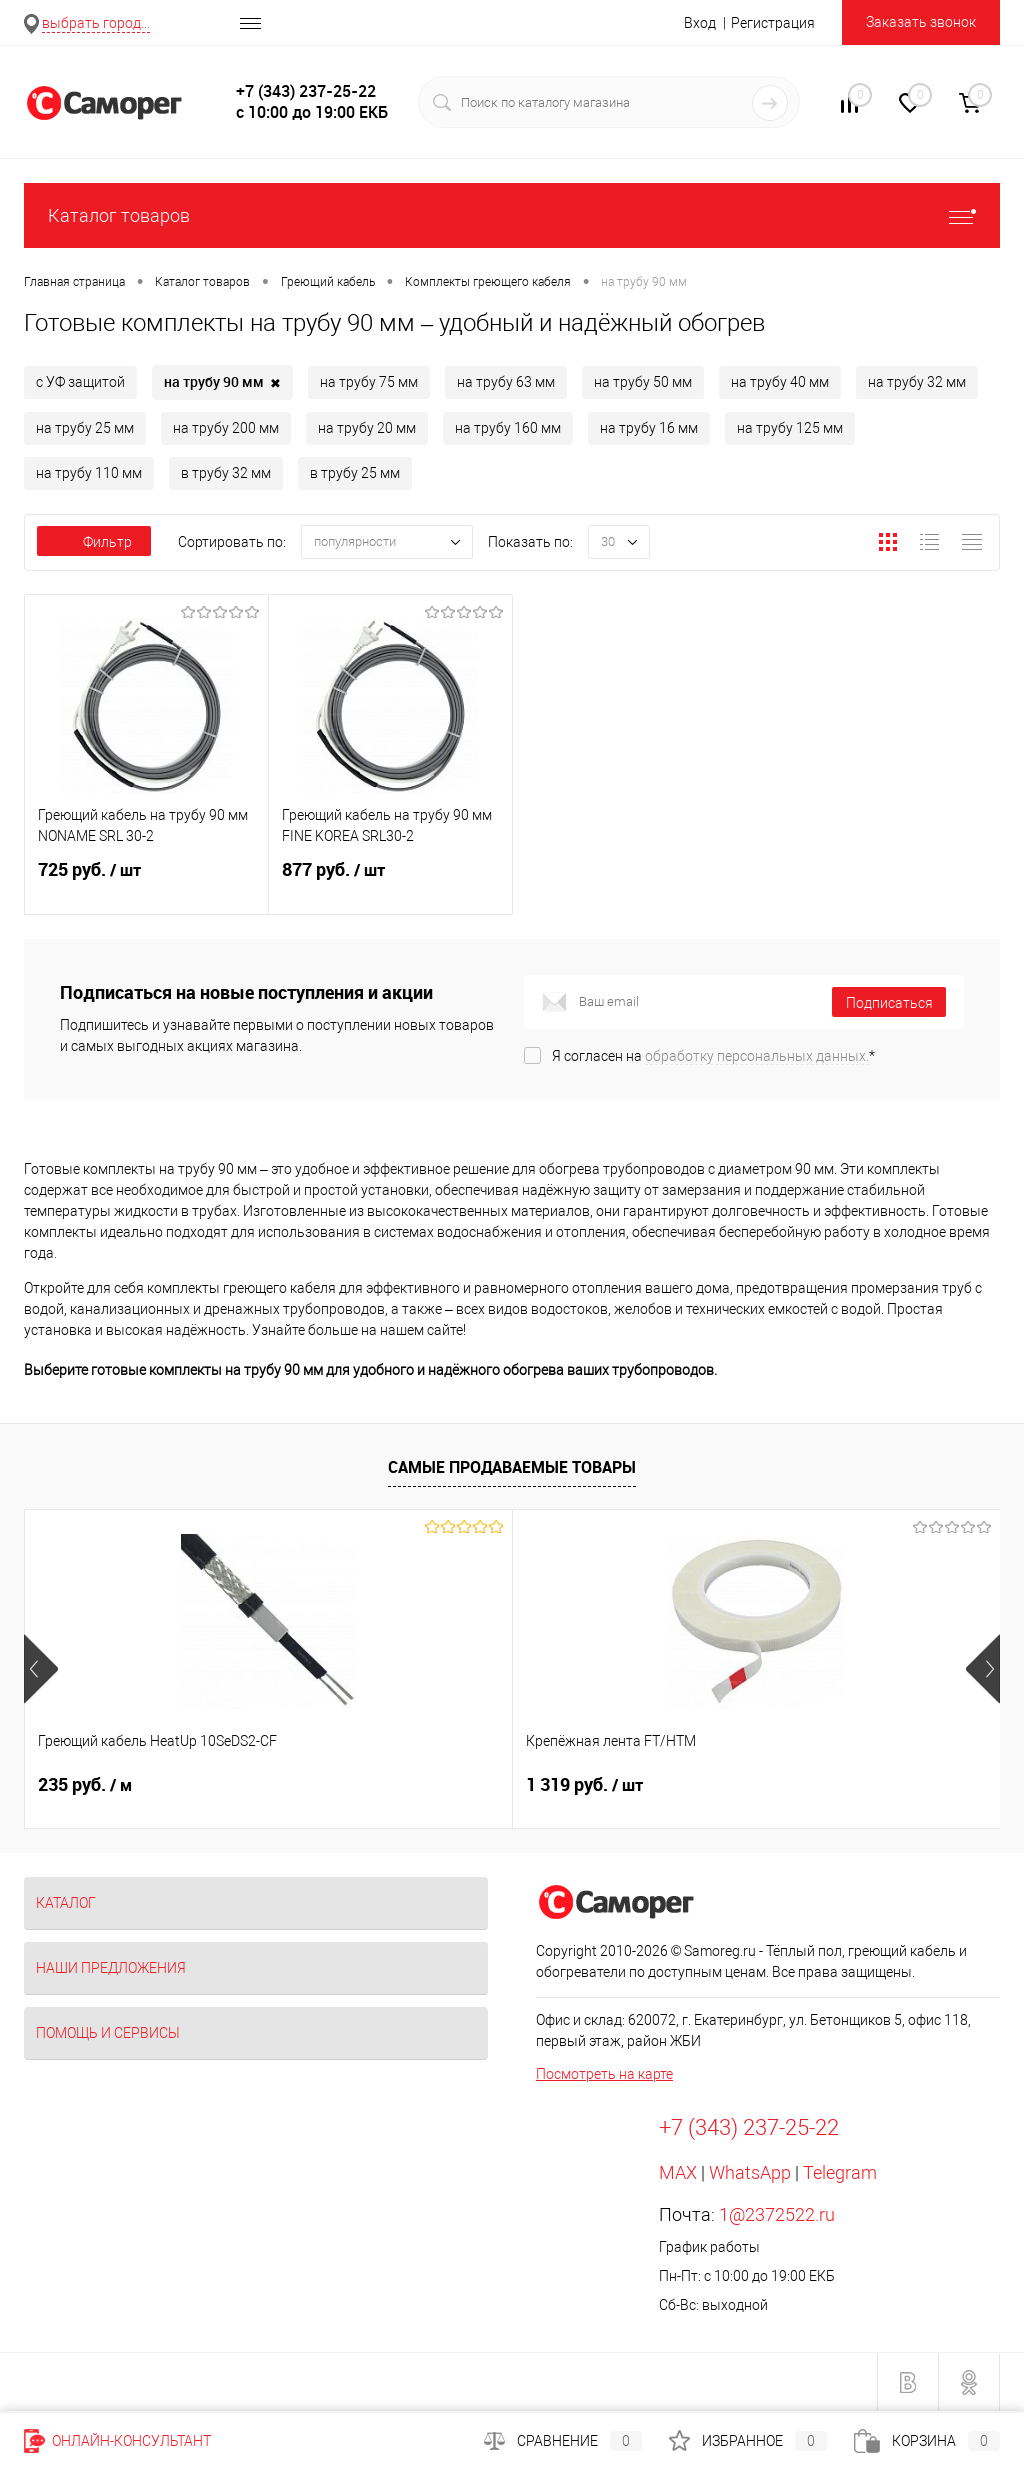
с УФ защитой (80, 382)
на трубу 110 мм (89, 473)
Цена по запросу (758, 1784)
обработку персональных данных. (757, 1056)
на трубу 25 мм (85, 428)
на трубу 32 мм (917, 382)
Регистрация (773, 23)
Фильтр (94, 542)
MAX (678, 2172)
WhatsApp (750, 2172)
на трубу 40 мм (780, 382)
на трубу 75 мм (369, 382)
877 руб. (390, 882)
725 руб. (146, 882)
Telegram (840, 2172)
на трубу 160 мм (508, 428)
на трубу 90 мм (222, 383)
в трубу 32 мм (226, 473)
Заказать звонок (921, 22)
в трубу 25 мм (355, 473)
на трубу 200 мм (226, 428)
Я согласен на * (713, 1056)
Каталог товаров (512, 215)
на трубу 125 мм (790, 428)
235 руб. (85, 1785)
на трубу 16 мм (649, 428)
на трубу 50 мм (643, 382)
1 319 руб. (421, 1785)
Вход (700, 23)
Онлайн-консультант (117, 2441)
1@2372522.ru (777, 2214)
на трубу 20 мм (367, 428)
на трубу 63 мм (506, 382)
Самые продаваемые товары (512, 1467)
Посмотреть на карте (604, 2074)
